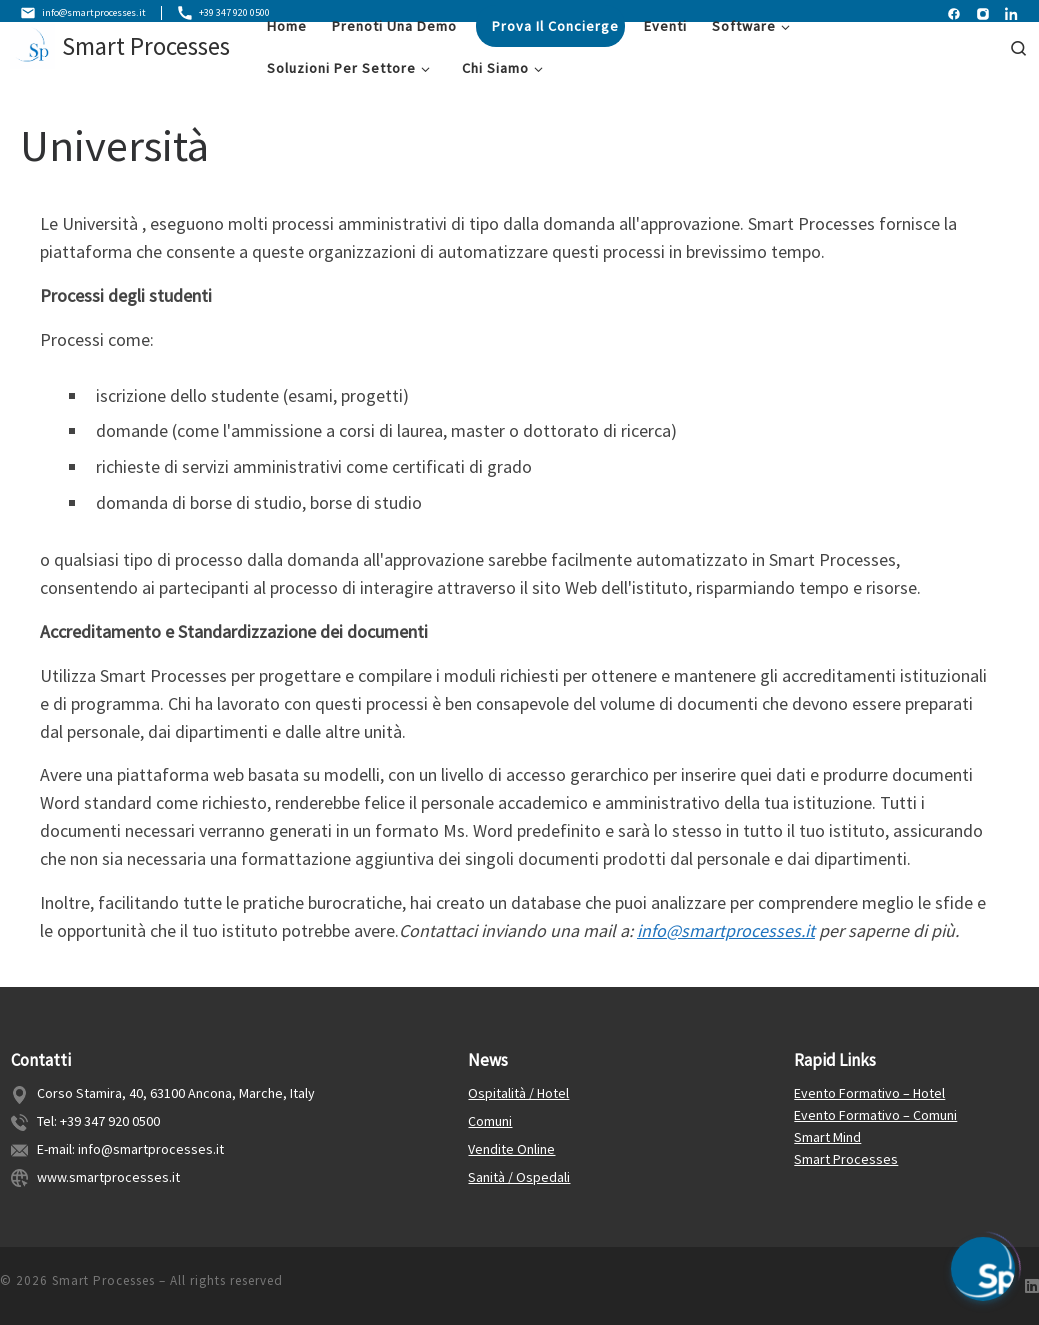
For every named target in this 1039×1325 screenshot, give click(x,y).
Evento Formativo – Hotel (869, 1094)
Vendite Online (511, 1149)
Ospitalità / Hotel (518, 1094)
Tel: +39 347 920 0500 (98, 1122)
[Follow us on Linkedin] (1032, 1286)
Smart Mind (827, 1137)
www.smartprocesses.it (108, 1177)
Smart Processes (846, 1159)
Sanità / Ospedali (519, 1177)
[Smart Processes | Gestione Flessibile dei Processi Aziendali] (32, 52)
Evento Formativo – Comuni (875, 1116)
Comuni (490, 1122)
